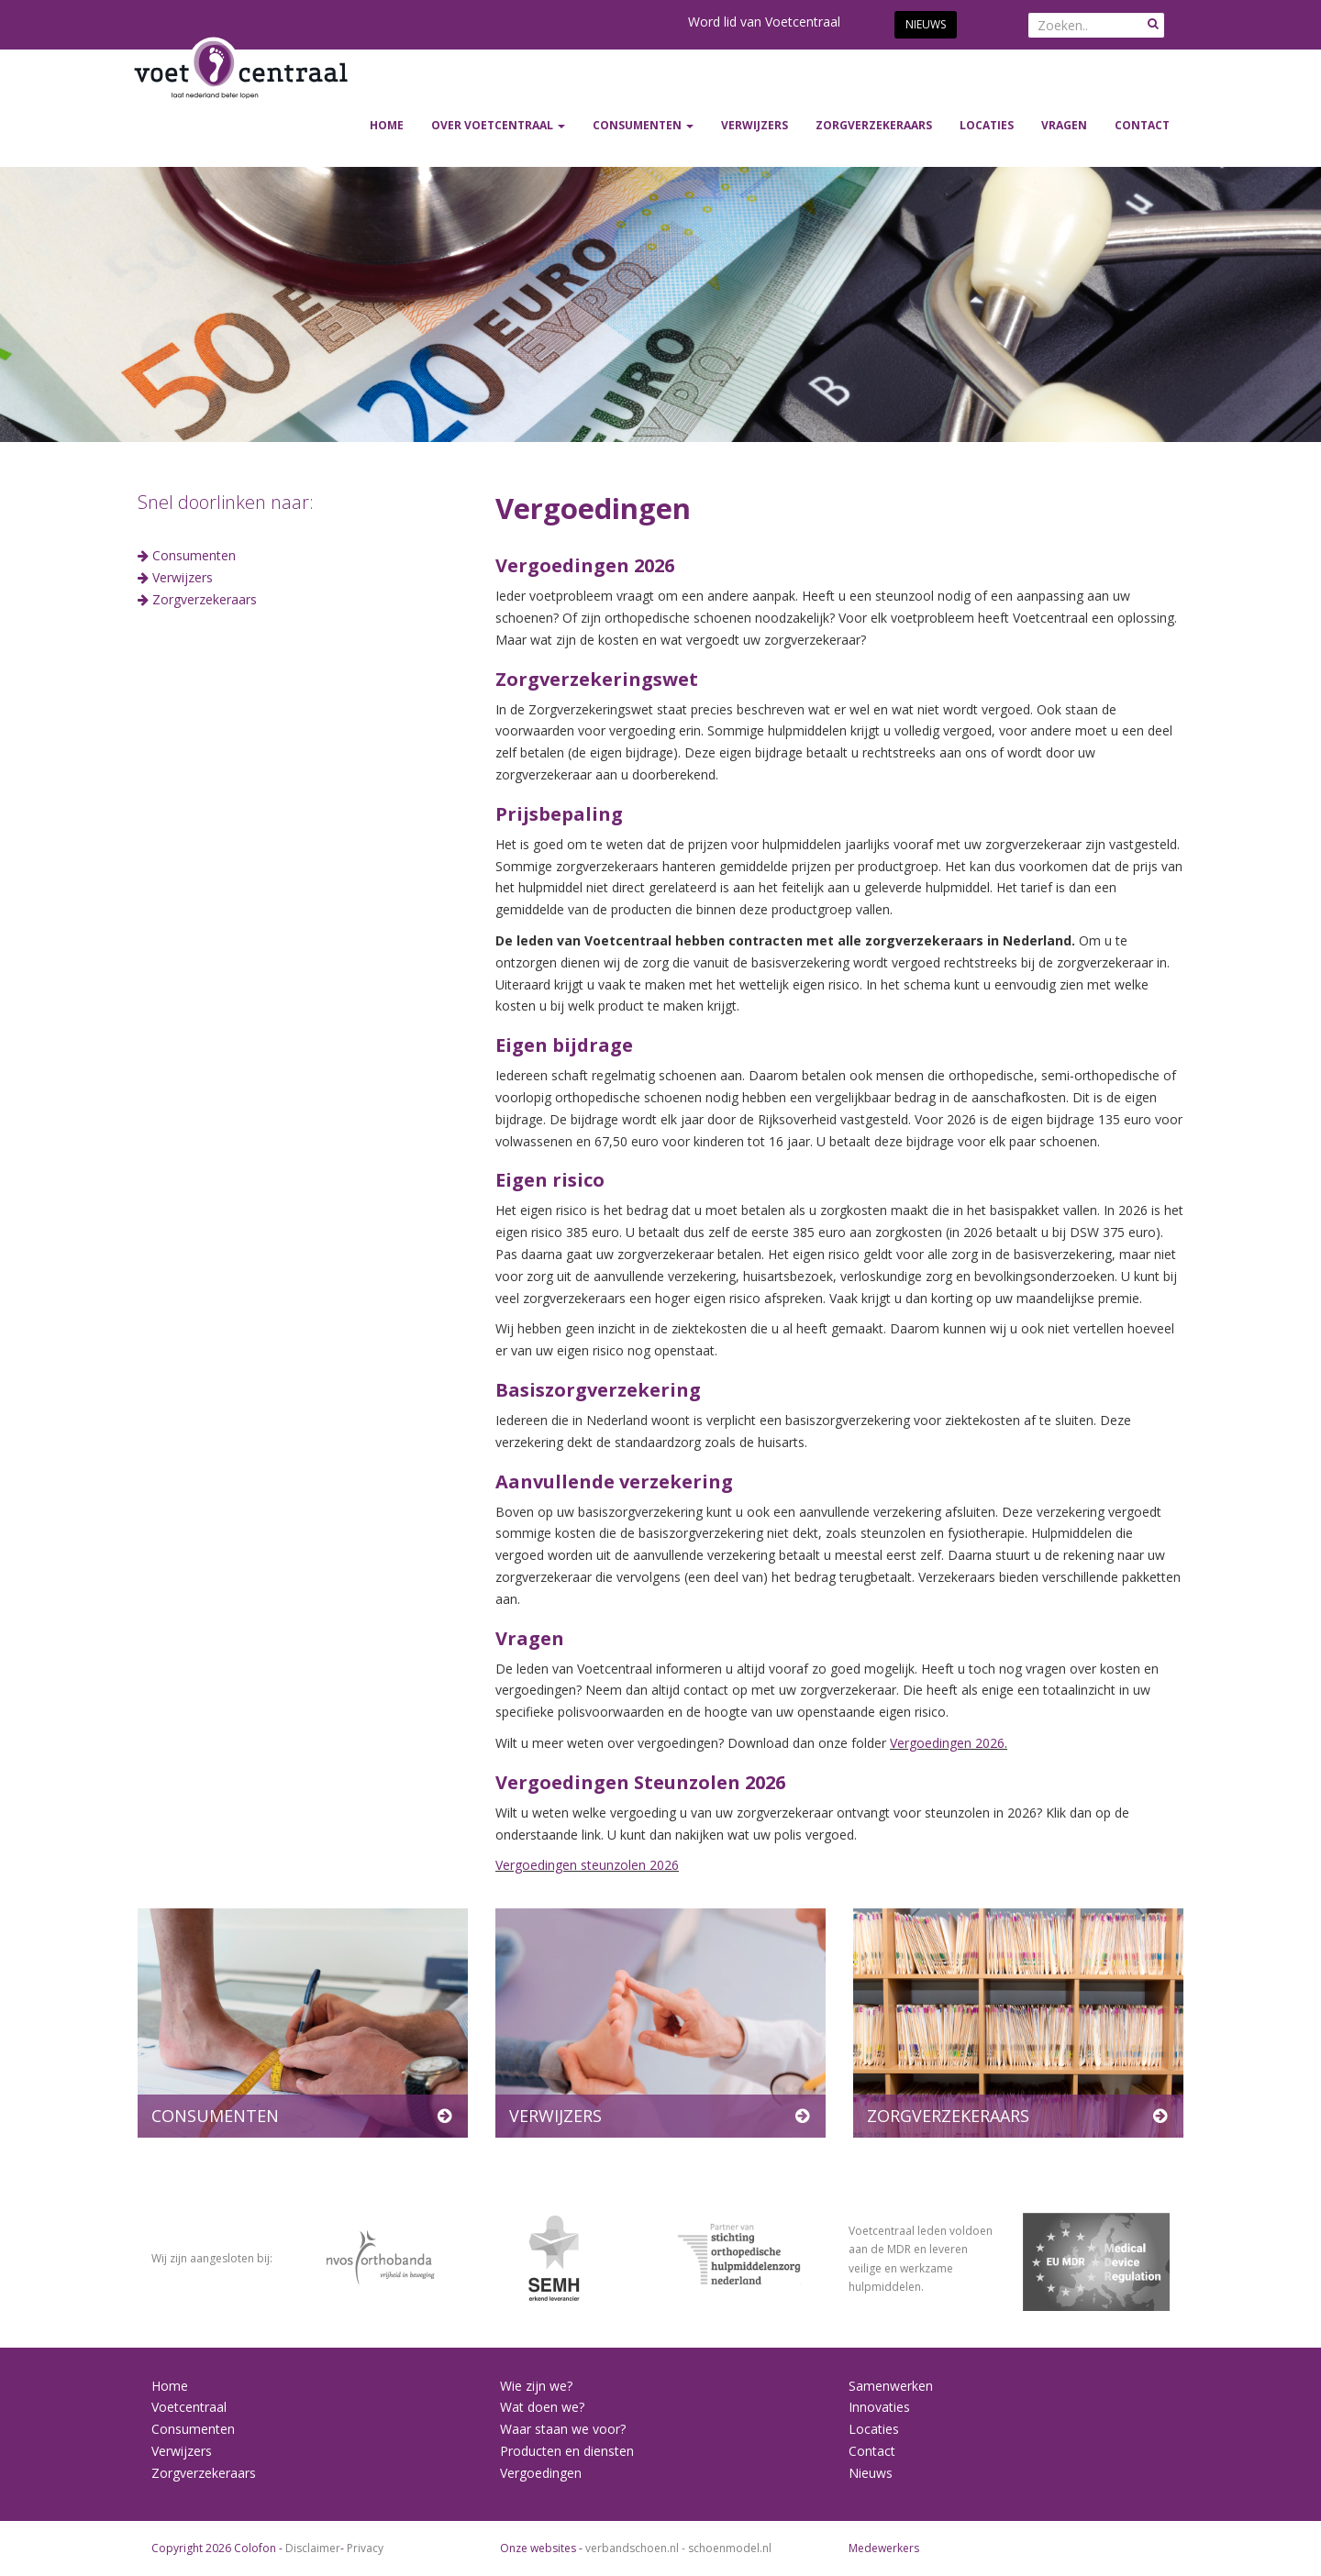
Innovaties (879, 2407)
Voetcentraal (189, 2407)
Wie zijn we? (536, 2385)
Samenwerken (891, 2385)
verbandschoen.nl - (636, 2548)
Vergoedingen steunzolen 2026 (587, 1865)
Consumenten (192, 555)
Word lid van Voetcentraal (764, 21)
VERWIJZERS (754, 125)
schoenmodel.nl (730, 2548)
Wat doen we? (542, 2407)
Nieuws (925, 24)
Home (387, 125)
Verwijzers (181, 2451)
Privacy (365, 2548)
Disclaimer (312, 2548)
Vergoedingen (541, 2473)
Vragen (1064, 125)
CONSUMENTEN (643, 125)
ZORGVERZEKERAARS (874, 125)
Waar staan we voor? (563, 2429)
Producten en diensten (567, 2451)
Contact (1142, 125)
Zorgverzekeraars (203, 599)
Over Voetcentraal (498, 125)
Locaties (987, 125)
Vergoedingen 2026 (947, 1743)
